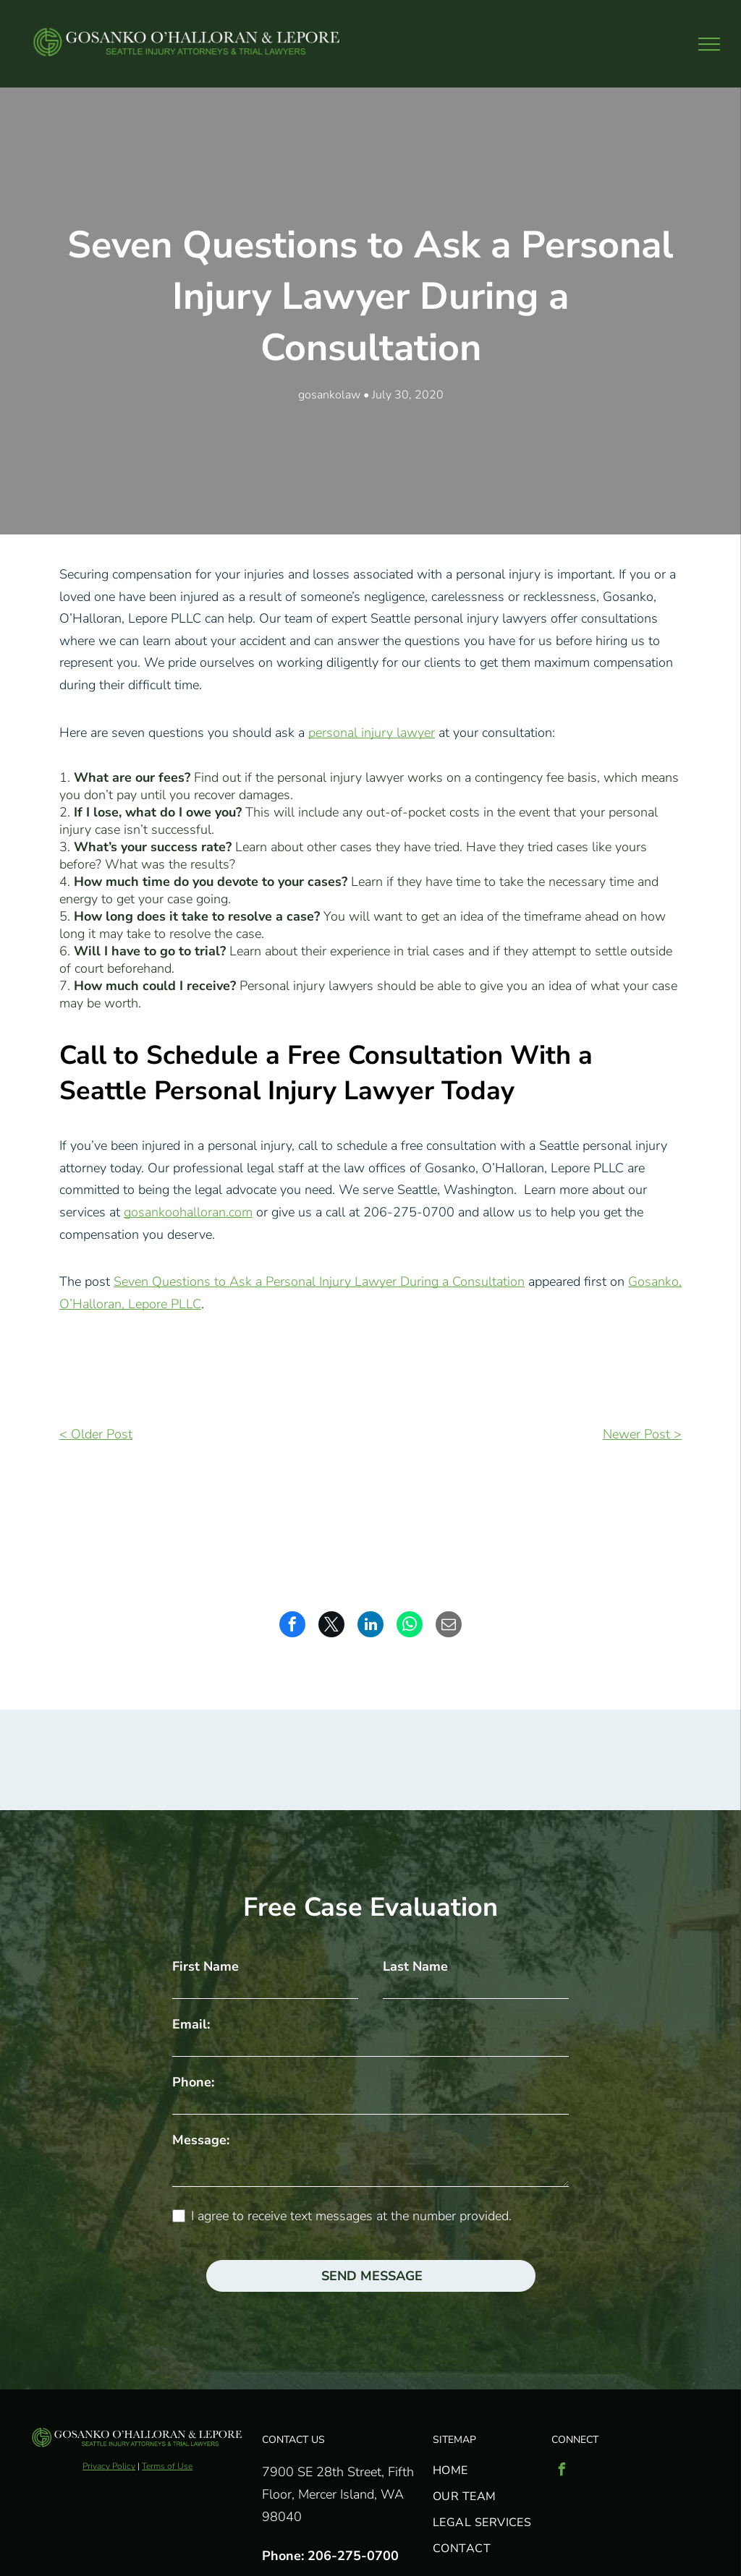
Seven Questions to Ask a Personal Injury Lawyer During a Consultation (319, 1281)
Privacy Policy (108, 2466)
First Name (205, 1966)
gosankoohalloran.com (188, 1212)
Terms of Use (167, 2466)
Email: (191, 2024)
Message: (200, 2140)
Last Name (415, 1966)
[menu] (709, 44)
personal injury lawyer (371, 732)
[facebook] (561, 2471)
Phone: (193, 2082)
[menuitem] (486, 2468)
